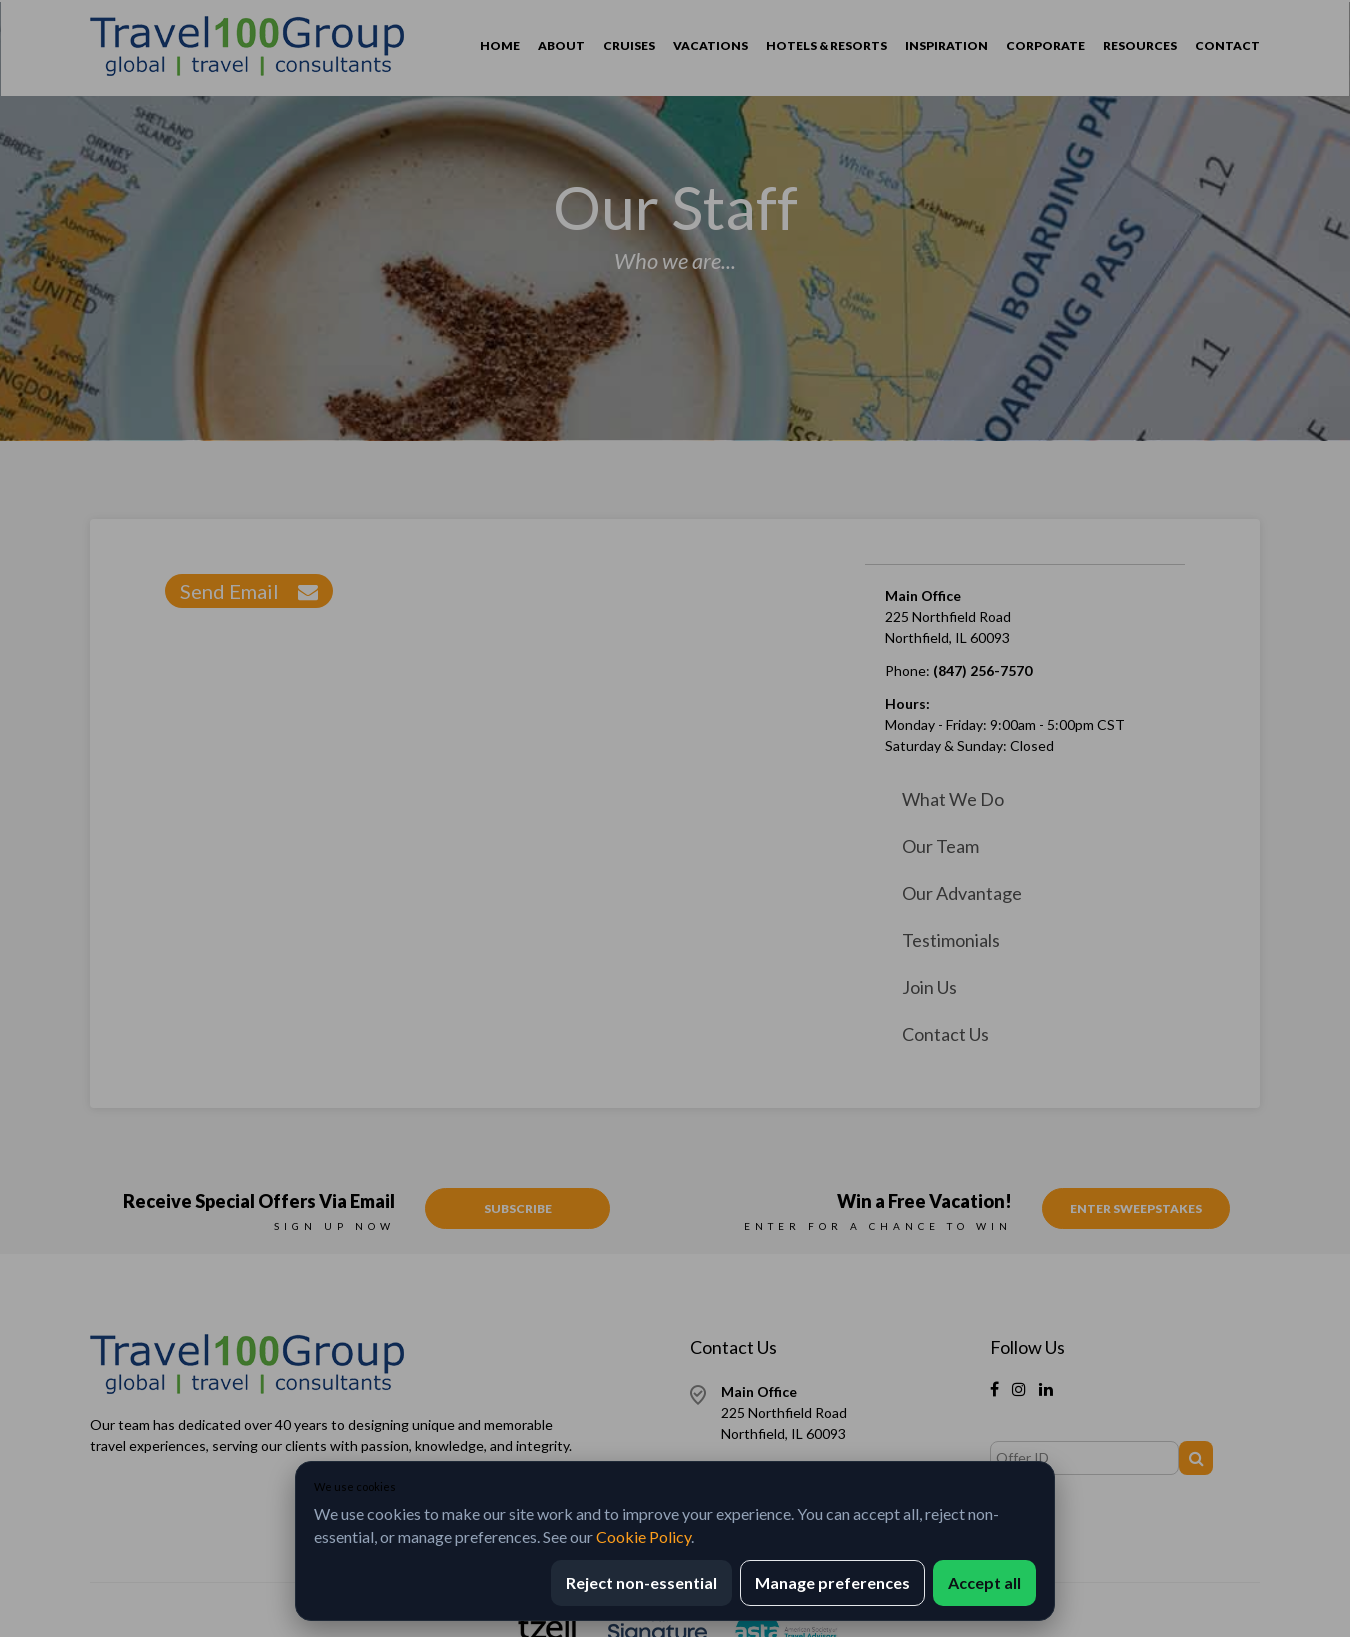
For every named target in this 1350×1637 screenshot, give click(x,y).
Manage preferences (832, 1582)
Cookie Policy (643, 1536)
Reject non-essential (641, 1582)
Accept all (984, 1582)
